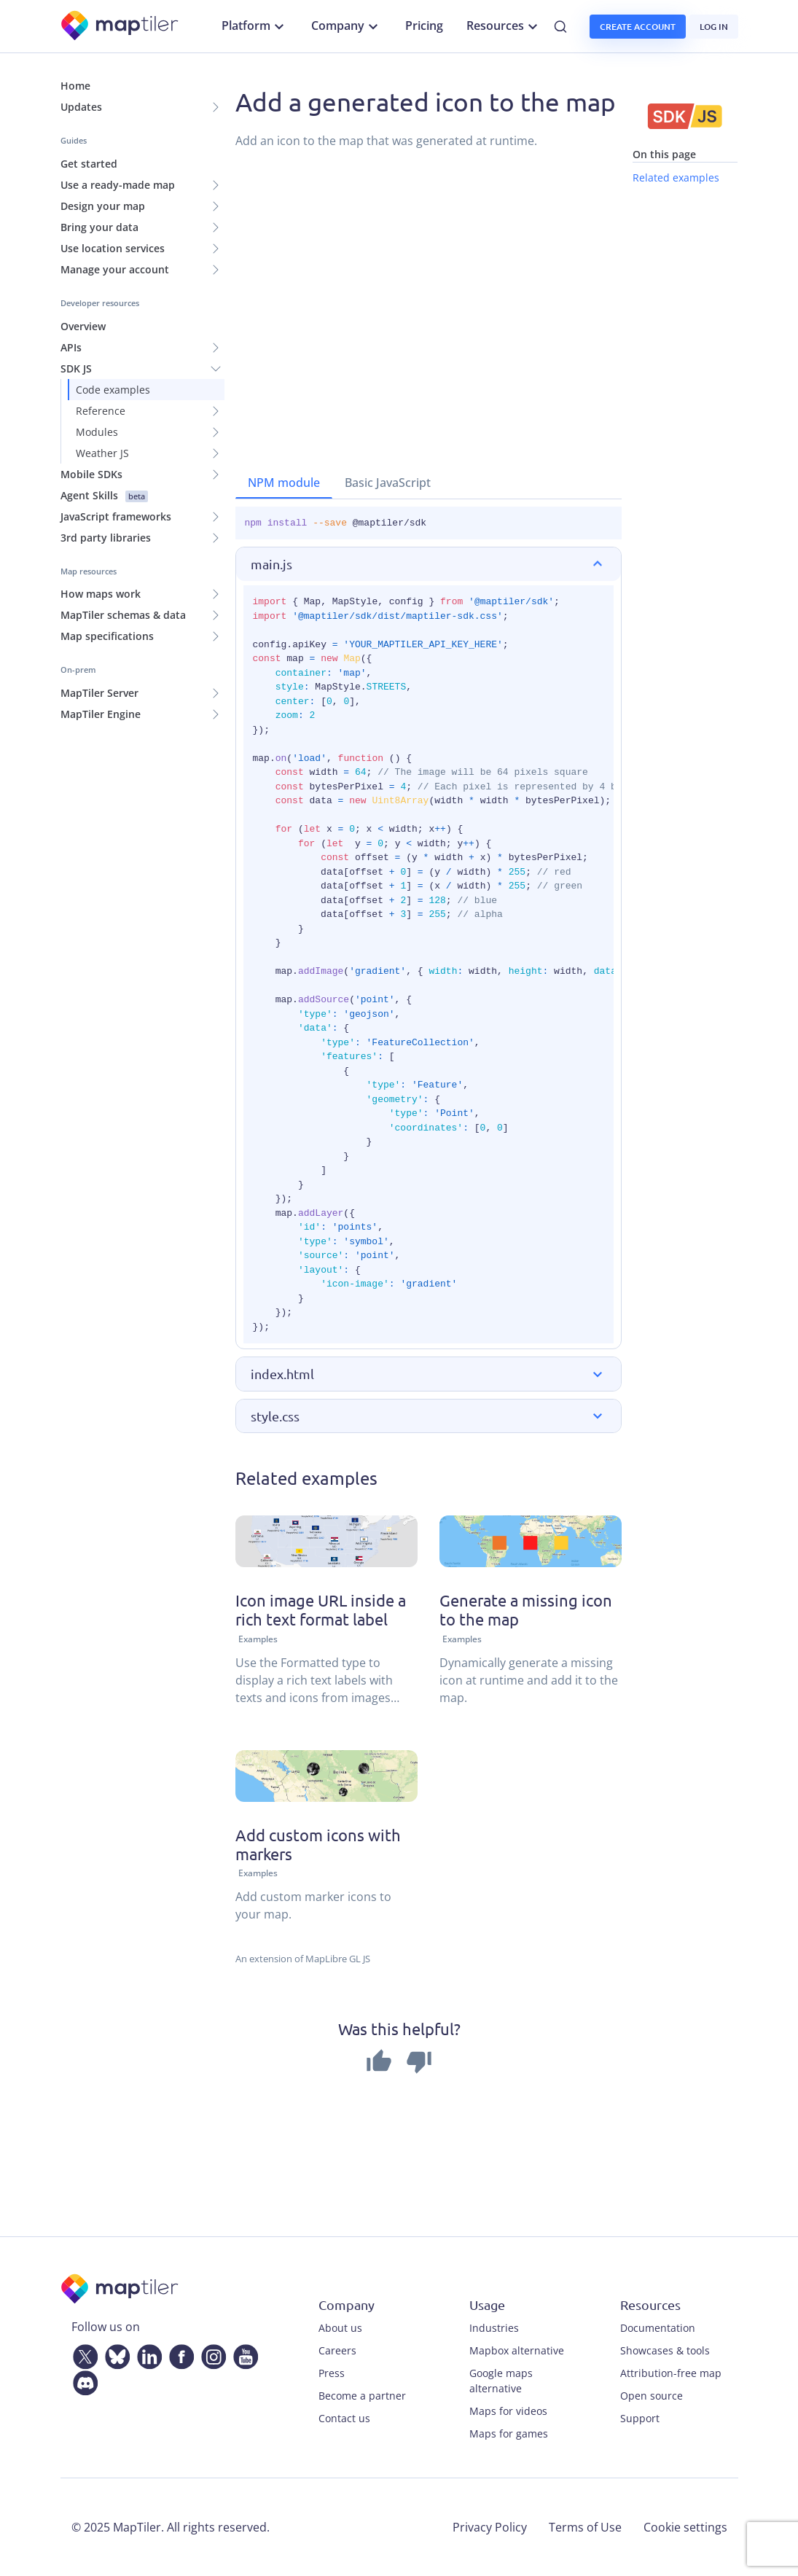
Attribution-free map (670, 2373)
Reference (100, 411)
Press (331, 2373)
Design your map (102, 206)
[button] (428, 564)
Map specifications (107, 636)
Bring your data (99, 227)
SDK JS (76, 368)
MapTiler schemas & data (123, 615)
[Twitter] (82, 2354)
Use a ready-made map (117, 185)
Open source (651, 2396)
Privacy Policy (490, 2527)
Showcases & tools (665, 2350)
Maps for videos (508, 2411)
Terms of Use (585, 2527)
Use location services (112, 248)
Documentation (657, 2328)
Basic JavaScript (388, 483)
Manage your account (114, 269)
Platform (255, 26)
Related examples (676, 177)
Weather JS (102, 453)
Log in (714, 26)
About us (340, 2328)
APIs (71, 347)
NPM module (284, 483)
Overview (83, 326)
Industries (494, 2328)
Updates (81, 107)
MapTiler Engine (100, 714)
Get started (88, 164)
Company (346, 26)
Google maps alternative (501, 2380)
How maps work (100, 594)
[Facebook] (178, 2354)
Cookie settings (685, 2527)
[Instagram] (210, 2354)
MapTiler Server (99, 693)
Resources (503, 26)
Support (640, 2418)
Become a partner (362, 2396)
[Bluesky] (114, 2354)
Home (75, 86)
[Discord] (82, 2380)
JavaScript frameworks (115, 516)
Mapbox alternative (516, 2350)
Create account (638, 26)
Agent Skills (104, 495)
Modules (97, 432)
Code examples (113, 390)
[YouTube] (242, 2354)
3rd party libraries (105, 538)
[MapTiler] (120, 26)
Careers (337, 2350)
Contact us (344, 2418)
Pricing (424, 25)
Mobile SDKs (91, 474)
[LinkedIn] (146, 2354)
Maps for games (508, 2433)
